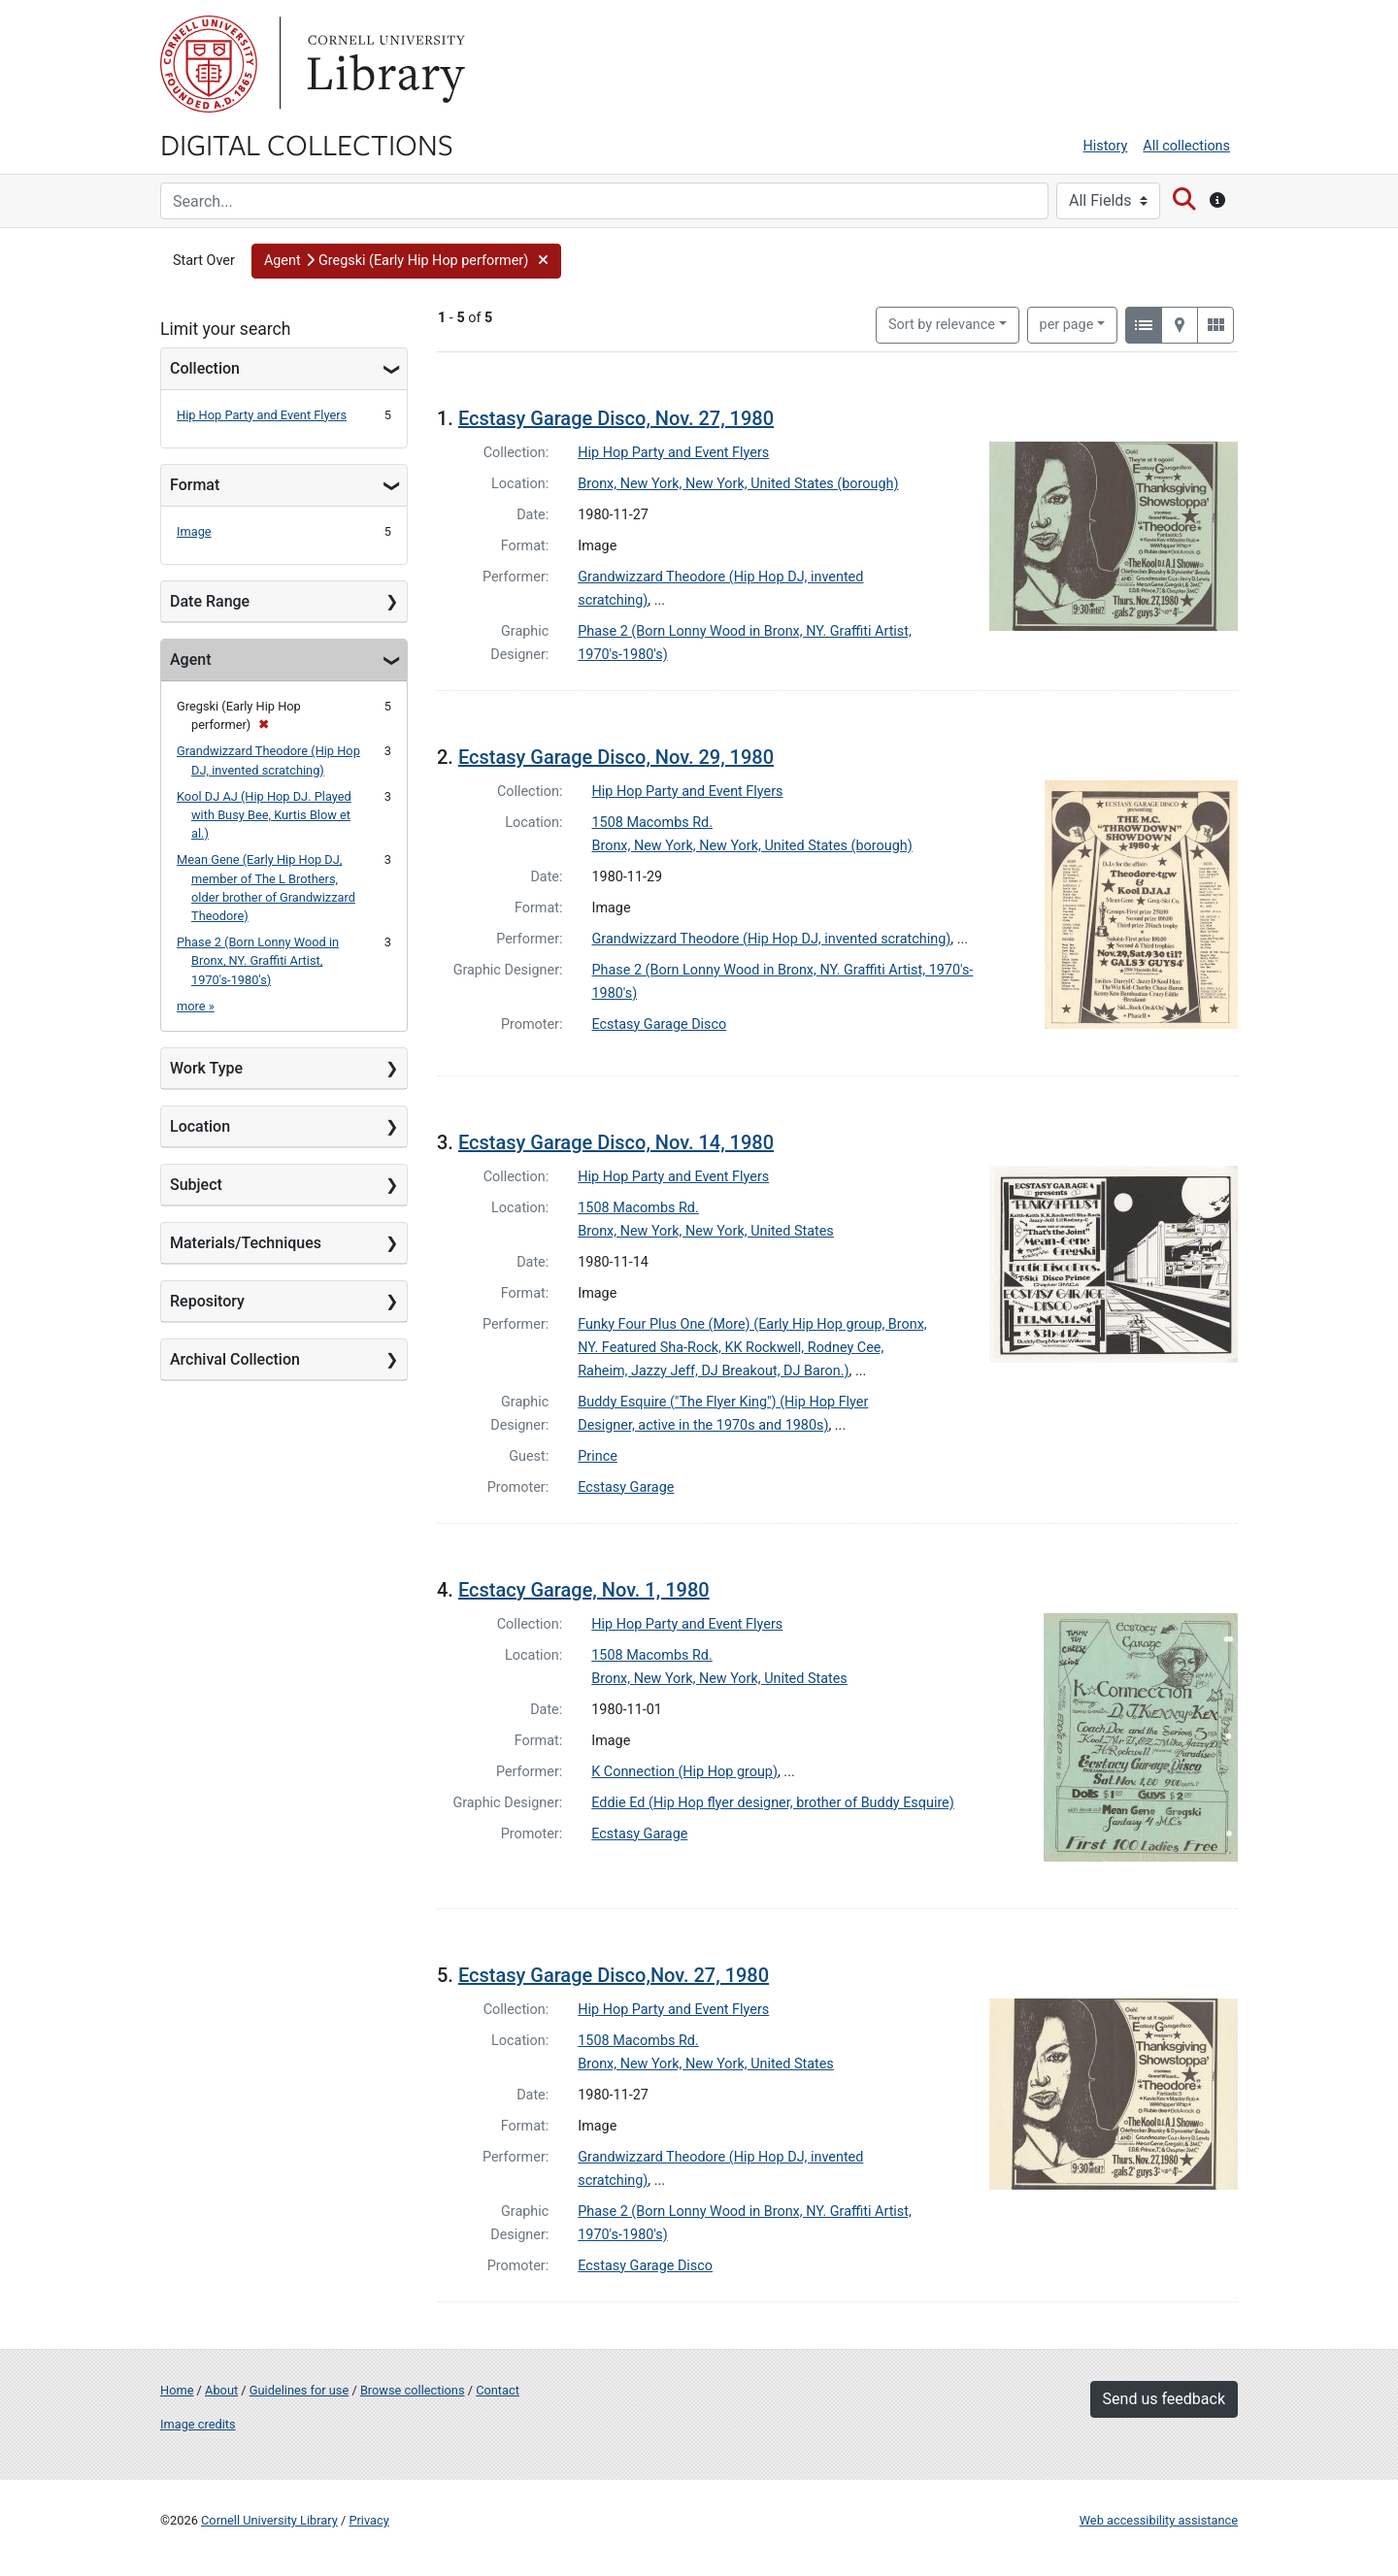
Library (383, 64)
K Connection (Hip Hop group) (684, 1772)
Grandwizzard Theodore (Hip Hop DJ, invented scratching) (771, 939)
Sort (941, 324)
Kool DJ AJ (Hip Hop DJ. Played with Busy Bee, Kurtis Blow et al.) (264, 815)
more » (196, 1006)
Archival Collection (235, 1359)
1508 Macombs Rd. (653, 822)
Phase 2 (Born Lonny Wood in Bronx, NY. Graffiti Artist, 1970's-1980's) (258, 960)
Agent (190, 659)
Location (200, 1126)
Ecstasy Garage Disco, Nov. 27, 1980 (616, 418)
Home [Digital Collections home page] (176, 2390)
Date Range (210, 601)
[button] (406, 261)
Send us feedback (1164, 2399)
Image (194, 531)
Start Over (204, 260)
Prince (597, 1456)
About (221, 2390)
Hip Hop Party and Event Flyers (262, 415)
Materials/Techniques (245, 1243)
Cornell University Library (269, 2520)
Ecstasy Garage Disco (659, 1024)
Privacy (368, 2520)
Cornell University (208, 64)
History (1105, 146)
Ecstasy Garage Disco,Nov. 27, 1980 (613, 1975)
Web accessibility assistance (1159, 2520)
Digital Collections (306, 143)
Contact (497, 2390)
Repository (207, 1301)
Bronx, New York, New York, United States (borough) (738, 484)
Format (194, 485)
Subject (196, 1184)
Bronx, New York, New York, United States (706, 1231)
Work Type (206, 1068)
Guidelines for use (299, 2390)
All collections (1186, 146)
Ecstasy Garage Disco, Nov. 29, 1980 (616, 757)
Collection (205, 368)
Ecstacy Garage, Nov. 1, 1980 (584, 1590)
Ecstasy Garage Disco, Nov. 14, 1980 (616, 1142)
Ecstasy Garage (626, 1487)
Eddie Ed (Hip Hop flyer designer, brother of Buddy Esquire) (772, 1803)
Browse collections (412, 2390)
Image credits (198, 2424)
